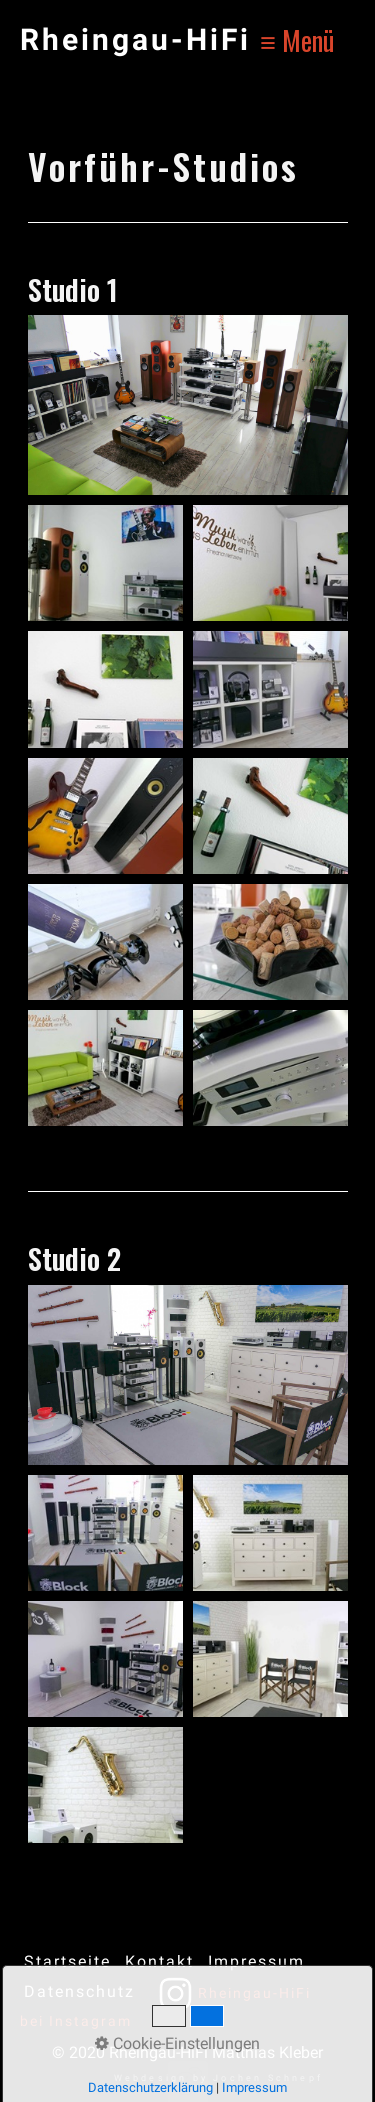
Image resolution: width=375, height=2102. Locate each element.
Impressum (256, 1961)
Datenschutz (79, 1991)
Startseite (67, 1961)
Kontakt (159, 1961)
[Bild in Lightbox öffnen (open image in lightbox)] (188, 405)
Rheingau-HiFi (135, 39)
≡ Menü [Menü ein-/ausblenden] (297, 40)
